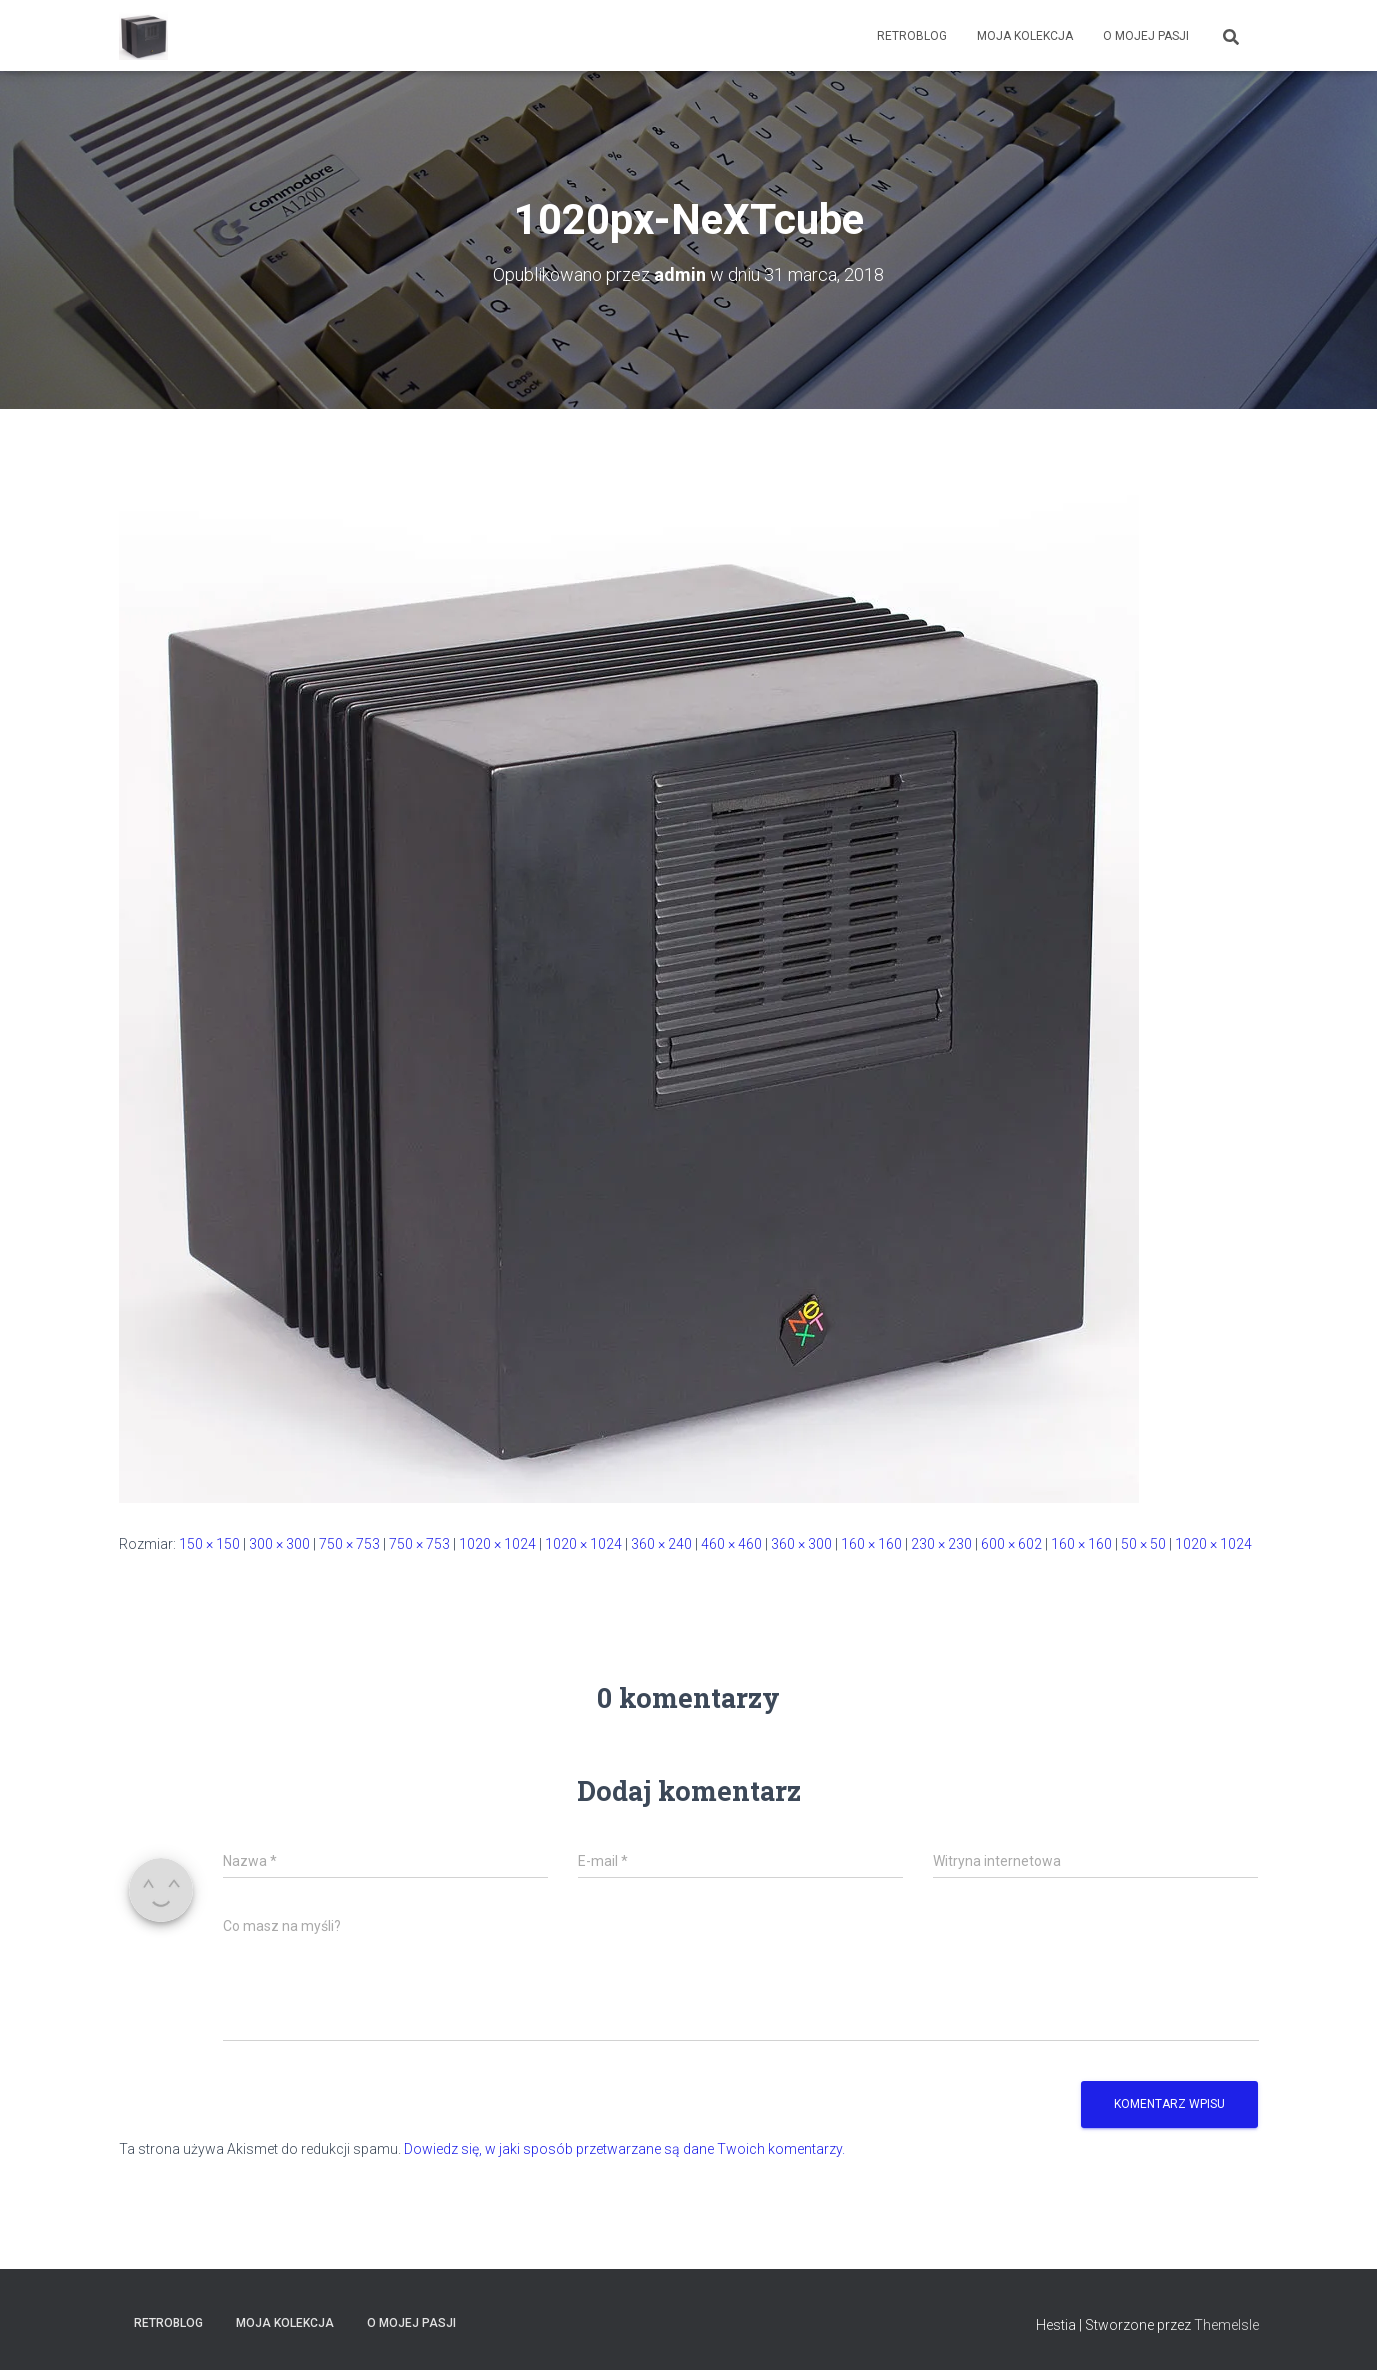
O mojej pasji (1146, 36)
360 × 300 (801, 1544)
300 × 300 (279, 1544)
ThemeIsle (1226, 2325)
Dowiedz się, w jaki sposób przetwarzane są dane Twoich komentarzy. (624, 2149)
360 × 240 (661, 1544)
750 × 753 (349, 1544)
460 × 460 (731, 1544)
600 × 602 (1011, 1544)
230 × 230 (941, 1544)
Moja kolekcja (1025, 36)
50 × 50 (1143, 1544)
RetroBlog (912, 36)
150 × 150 (209, 1544)
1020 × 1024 (497, 1544)
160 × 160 (871, 1544)
